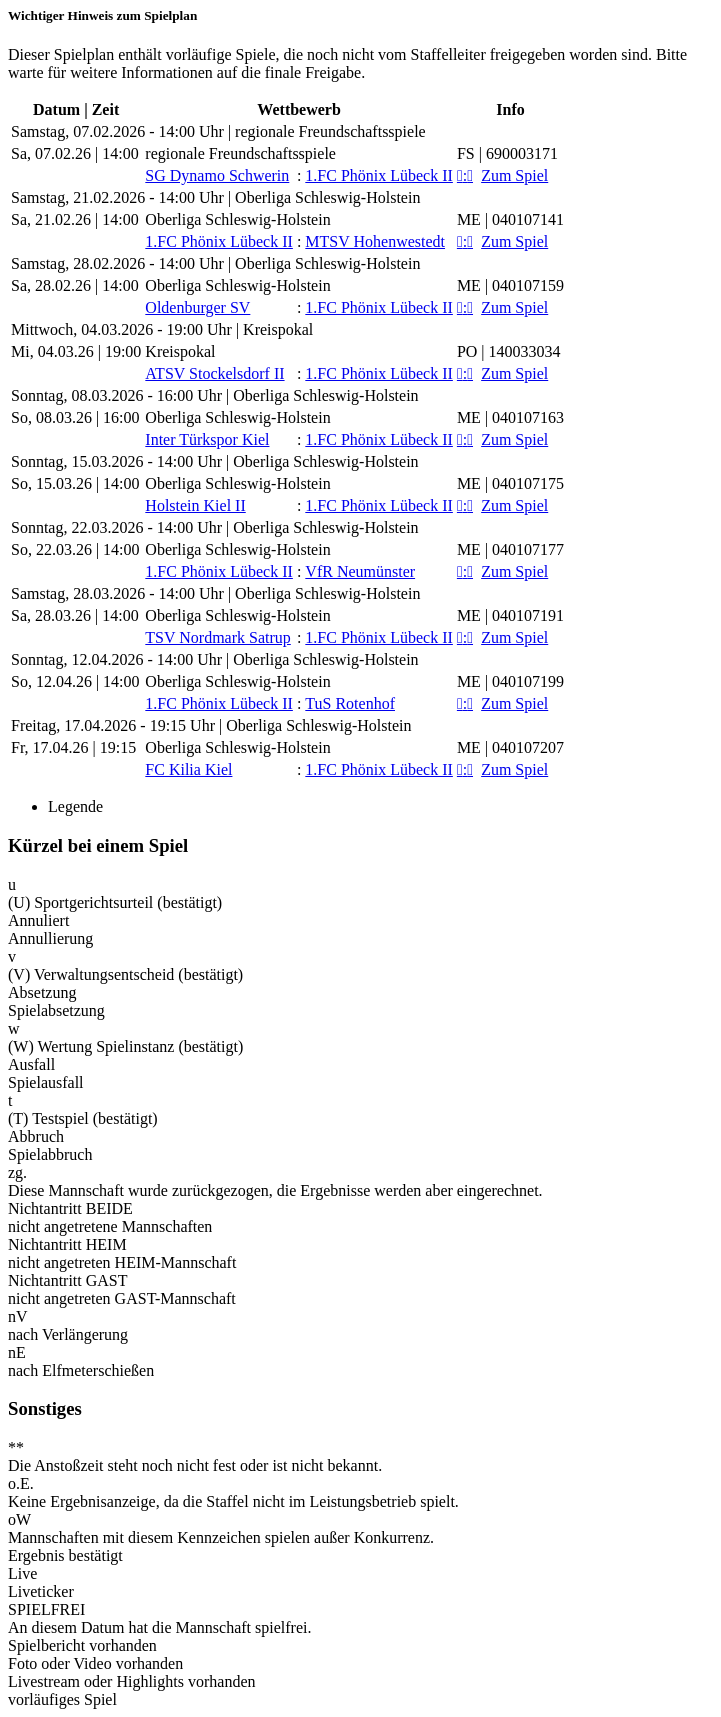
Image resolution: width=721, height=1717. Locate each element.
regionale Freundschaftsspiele (240, 153)
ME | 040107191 (510, 615)
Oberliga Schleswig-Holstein (237, 219)
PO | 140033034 (509, 351)
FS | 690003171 (507, 153)
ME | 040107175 (510, 483)
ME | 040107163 (510, 417)
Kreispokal (180, 351)
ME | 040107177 (510, 549)
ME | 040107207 (510, 747)
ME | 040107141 (510, 219)
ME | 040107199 (510, 681)
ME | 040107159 (510, 285)
